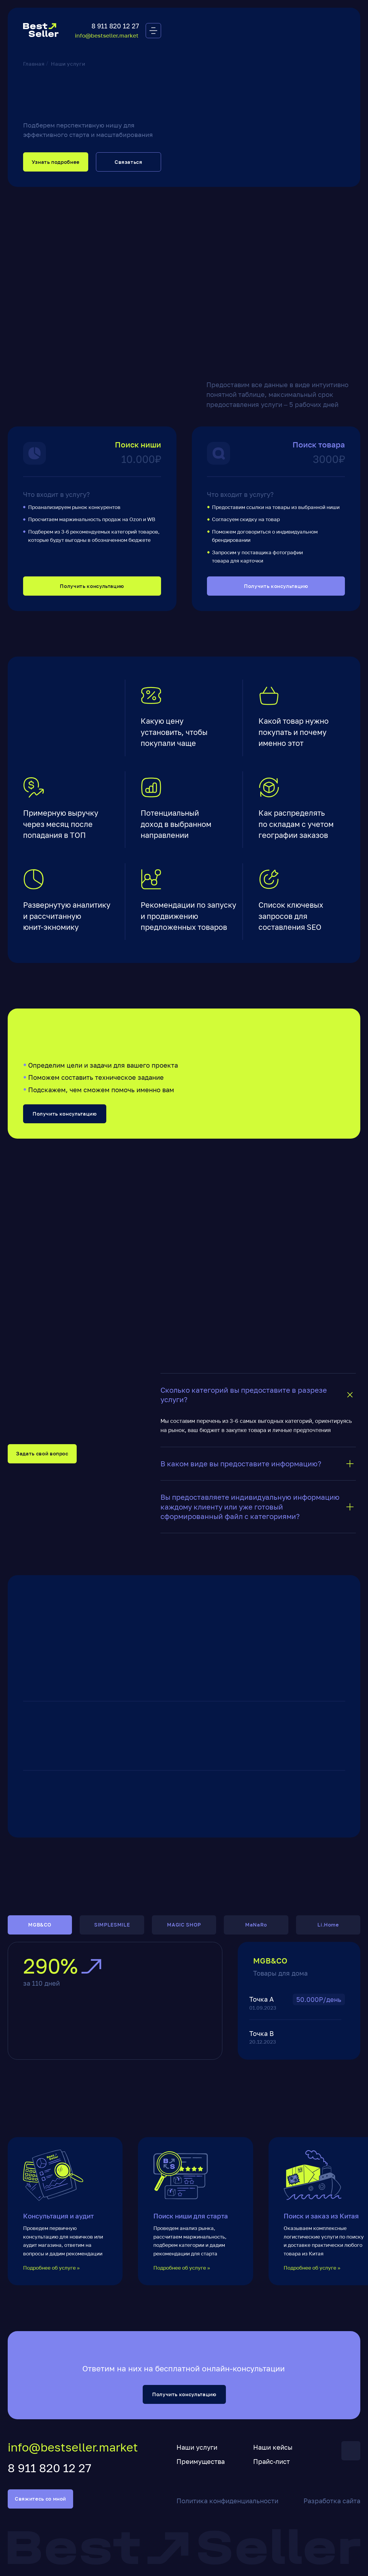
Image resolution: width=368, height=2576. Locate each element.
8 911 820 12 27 (115, 26)
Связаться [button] (128, 162)
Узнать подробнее (56, 162)
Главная (34, 64)
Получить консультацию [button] (92, 586)
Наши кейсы (273, 2447)
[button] (153, 30)
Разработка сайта (331, 2501)
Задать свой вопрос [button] (42, 1454)
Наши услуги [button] (196, 2447)
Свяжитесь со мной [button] (40, 2499)
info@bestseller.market (107, 35)
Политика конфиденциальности (227, 2501)
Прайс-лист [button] (271, 2461)
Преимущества (200, 2461)
